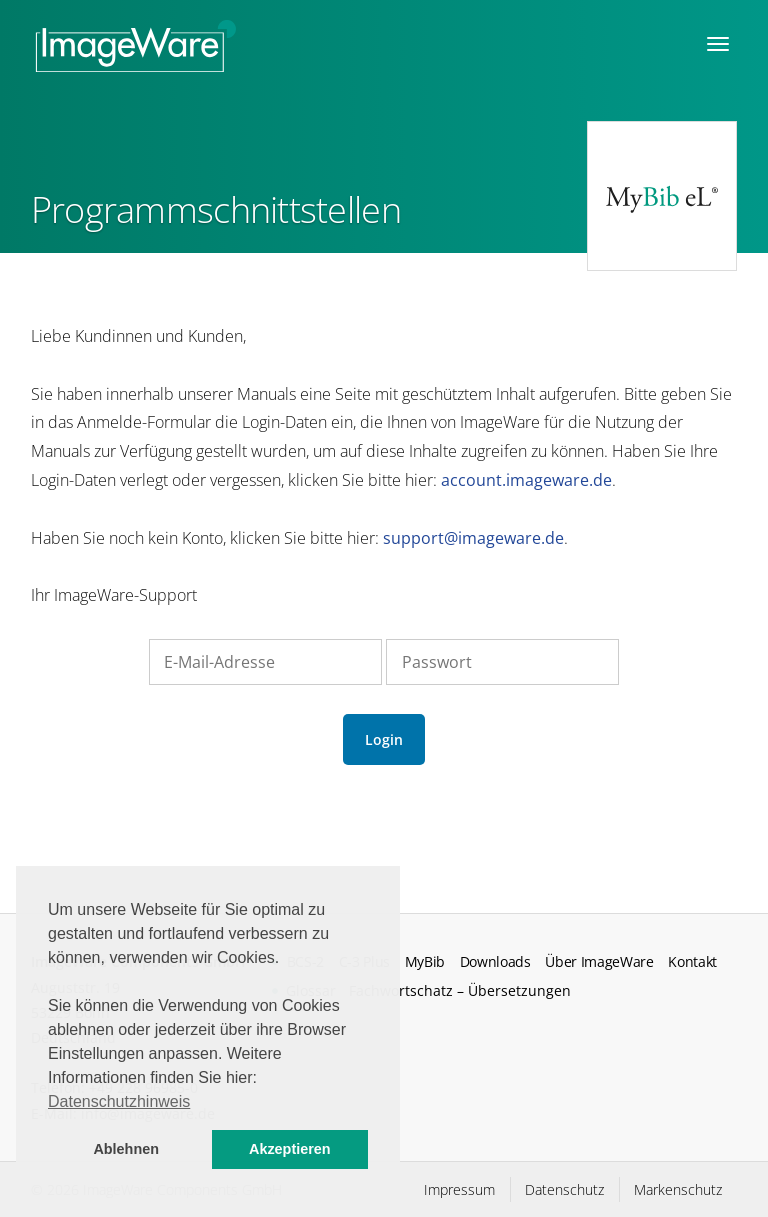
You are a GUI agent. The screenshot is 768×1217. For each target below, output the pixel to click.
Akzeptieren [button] (290, 1149)
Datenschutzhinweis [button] (119, 1101)
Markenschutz (678, 1189)
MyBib (425, 962)
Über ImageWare (599, 962)
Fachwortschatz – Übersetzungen (460, 990)
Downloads (495, 962)
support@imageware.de (473, 538)
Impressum (459, 1189)
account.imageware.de (526, 480)
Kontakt (692, 962)
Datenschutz (564, 1189)
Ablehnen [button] (126, 1149)
